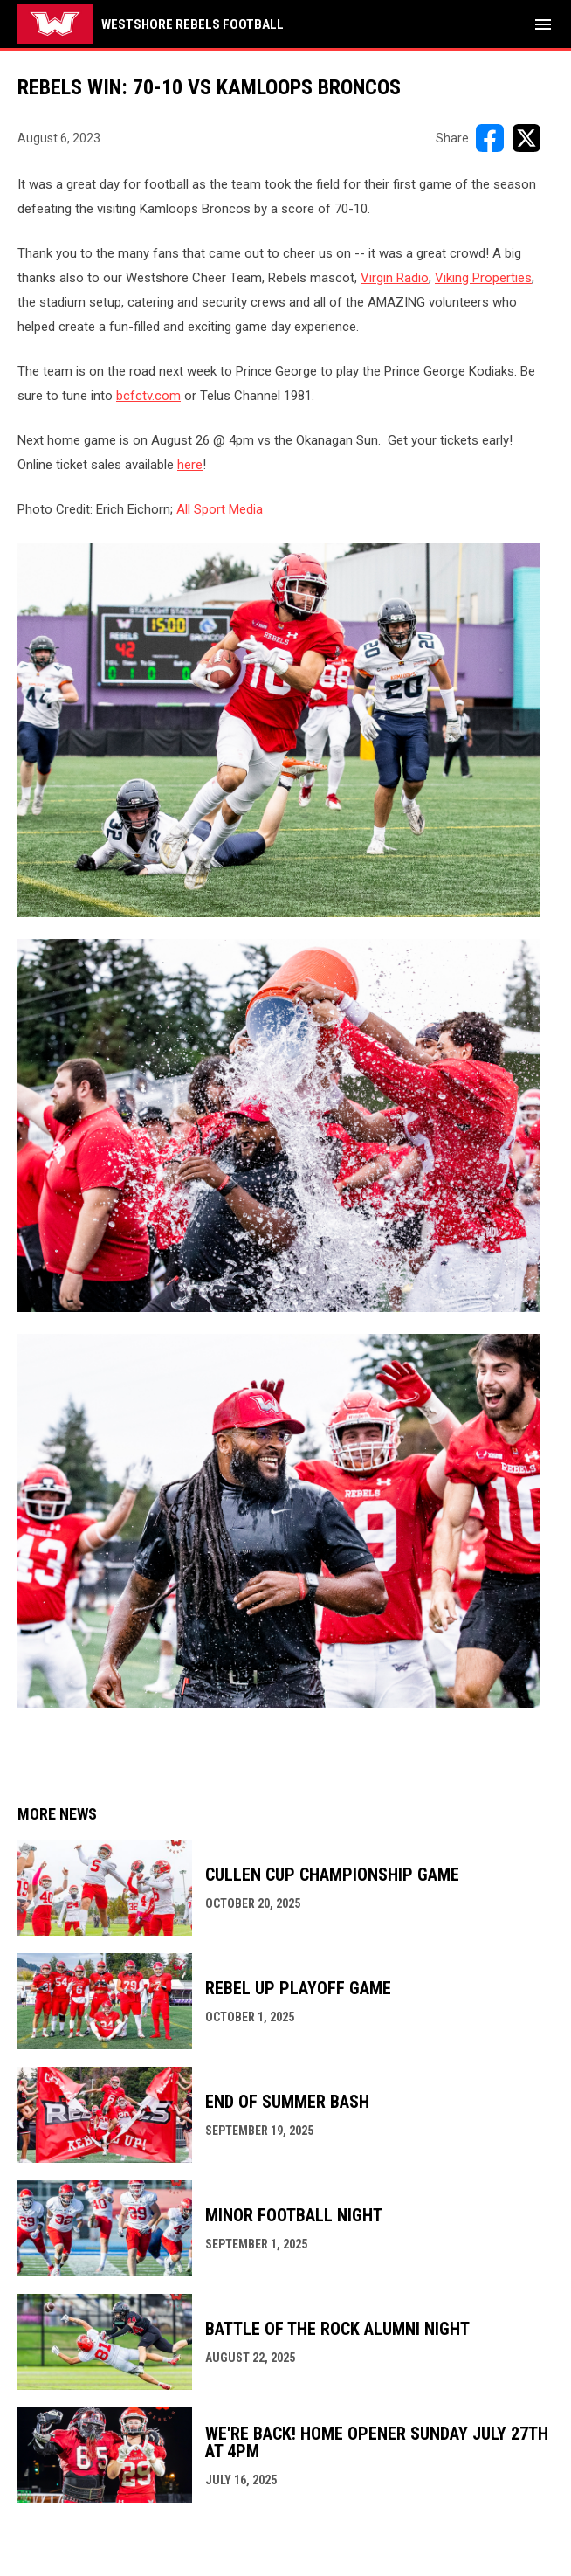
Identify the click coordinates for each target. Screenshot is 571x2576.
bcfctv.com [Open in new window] (148, 396)
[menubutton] (543, 24)
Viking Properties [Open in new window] (483, 278)
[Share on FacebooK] (490, 138)
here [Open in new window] (190, 465)
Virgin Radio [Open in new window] (395, 278)
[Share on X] (526, 138)
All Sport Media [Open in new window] (219, 509)
